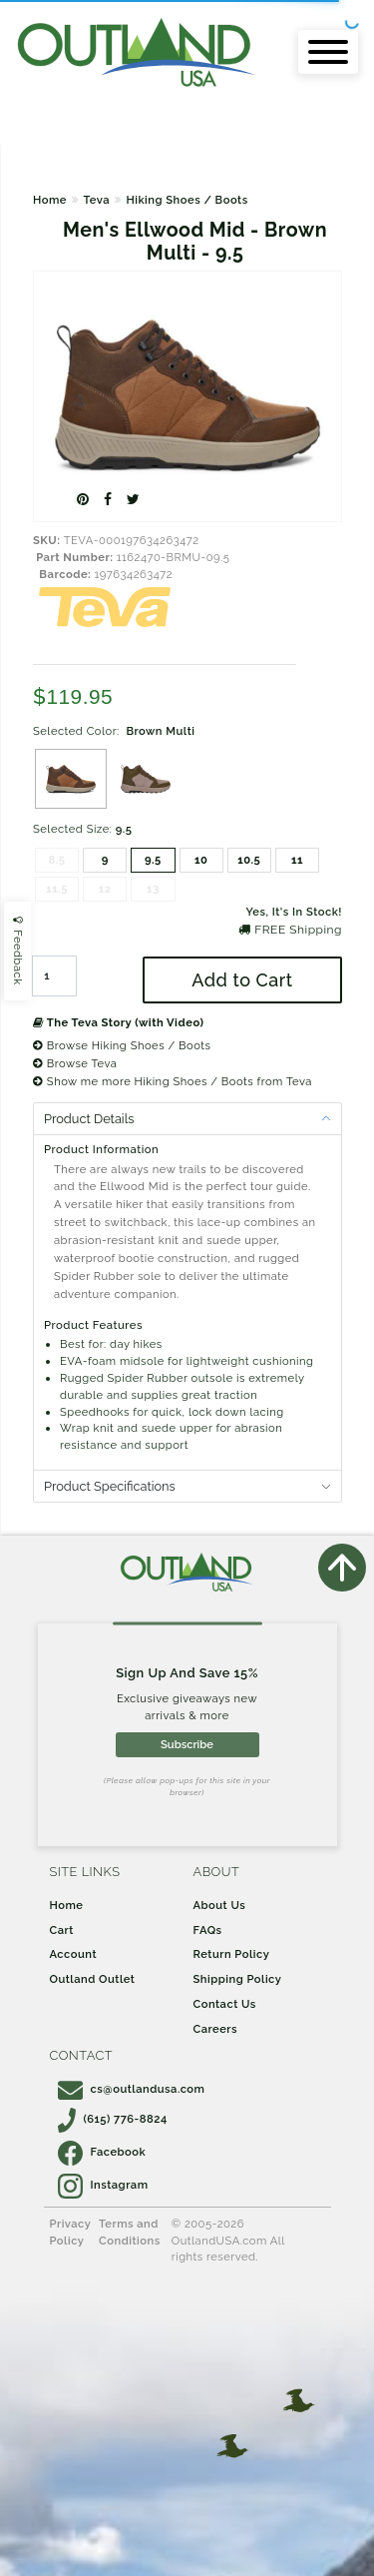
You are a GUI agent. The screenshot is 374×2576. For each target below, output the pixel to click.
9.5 (153, 860)
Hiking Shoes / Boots (186, 200)
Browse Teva (75, 1063)
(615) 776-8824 (113, 2119)
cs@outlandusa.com (131, 2089)
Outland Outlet (93, 1979)
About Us (219, 1905)
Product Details (89, 1118)
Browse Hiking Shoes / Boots (121, 1045)
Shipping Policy (237, 1979)
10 (200, 860)
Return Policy (231, 1954)
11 (297, 860)
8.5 (57, 860)
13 (153, 889)
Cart (62, 1930)
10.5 (248, 860)
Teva (96, 200)
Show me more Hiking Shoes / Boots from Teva (172, 1081)
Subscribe (187, 1744)
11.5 (57, 889)
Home (50, 200)
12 (105, 889)
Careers (215, 2029)
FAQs (207, 1930)
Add (241, 979)
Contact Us (224, 2004)
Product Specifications (110, 1486)
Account (74, 1954)
